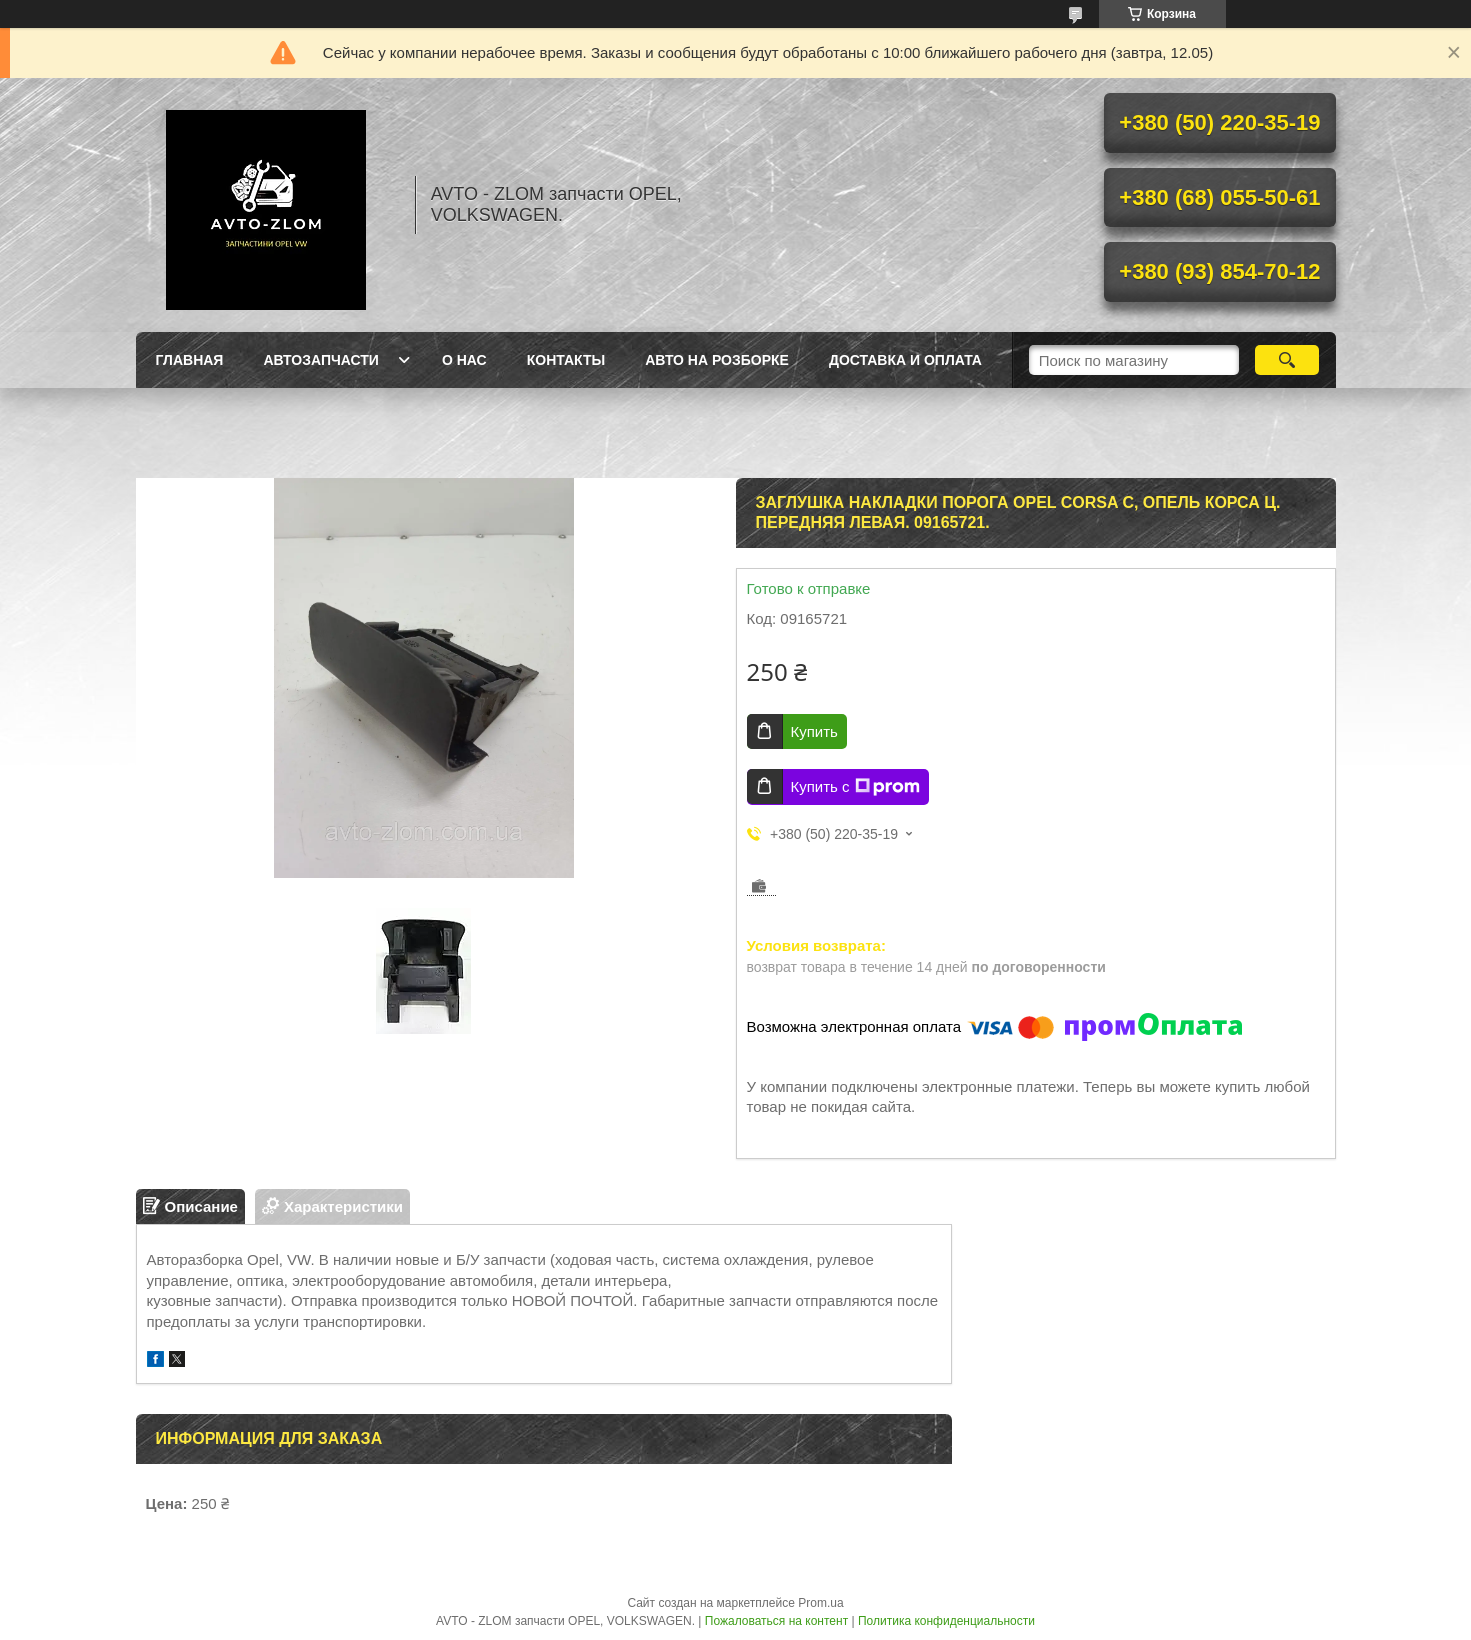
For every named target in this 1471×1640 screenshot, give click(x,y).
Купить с (855, 787)
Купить (814, 731)
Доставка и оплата (905, 360)
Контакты (566, 360)
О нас (464, 360)
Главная (190, 360)
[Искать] (1287, 360)
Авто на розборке (717, 360)
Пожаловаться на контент (776, 1621)
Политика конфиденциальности (946, 1621)
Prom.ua (820, 1603)
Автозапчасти (321, 360)
